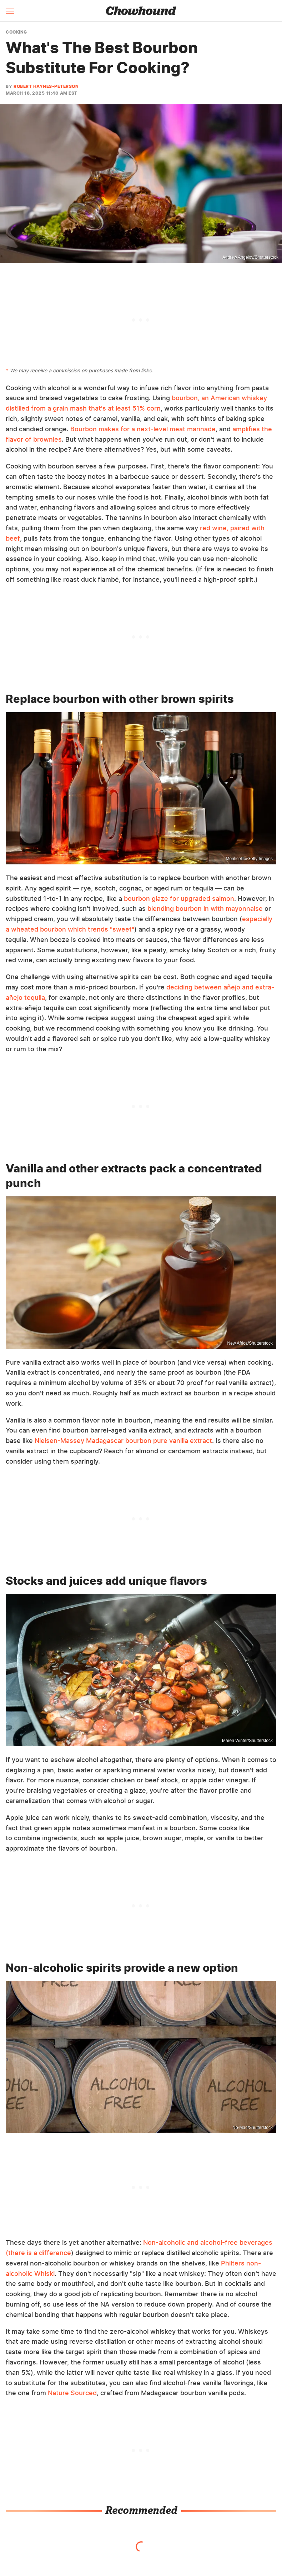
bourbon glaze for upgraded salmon (179, 898)
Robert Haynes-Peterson (46, 86)
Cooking (16, 32)
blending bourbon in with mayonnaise (205, 908)
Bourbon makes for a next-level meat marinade (143, 429)
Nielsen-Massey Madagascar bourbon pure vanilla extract (123, 1440)
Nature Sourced (72, 2393)
